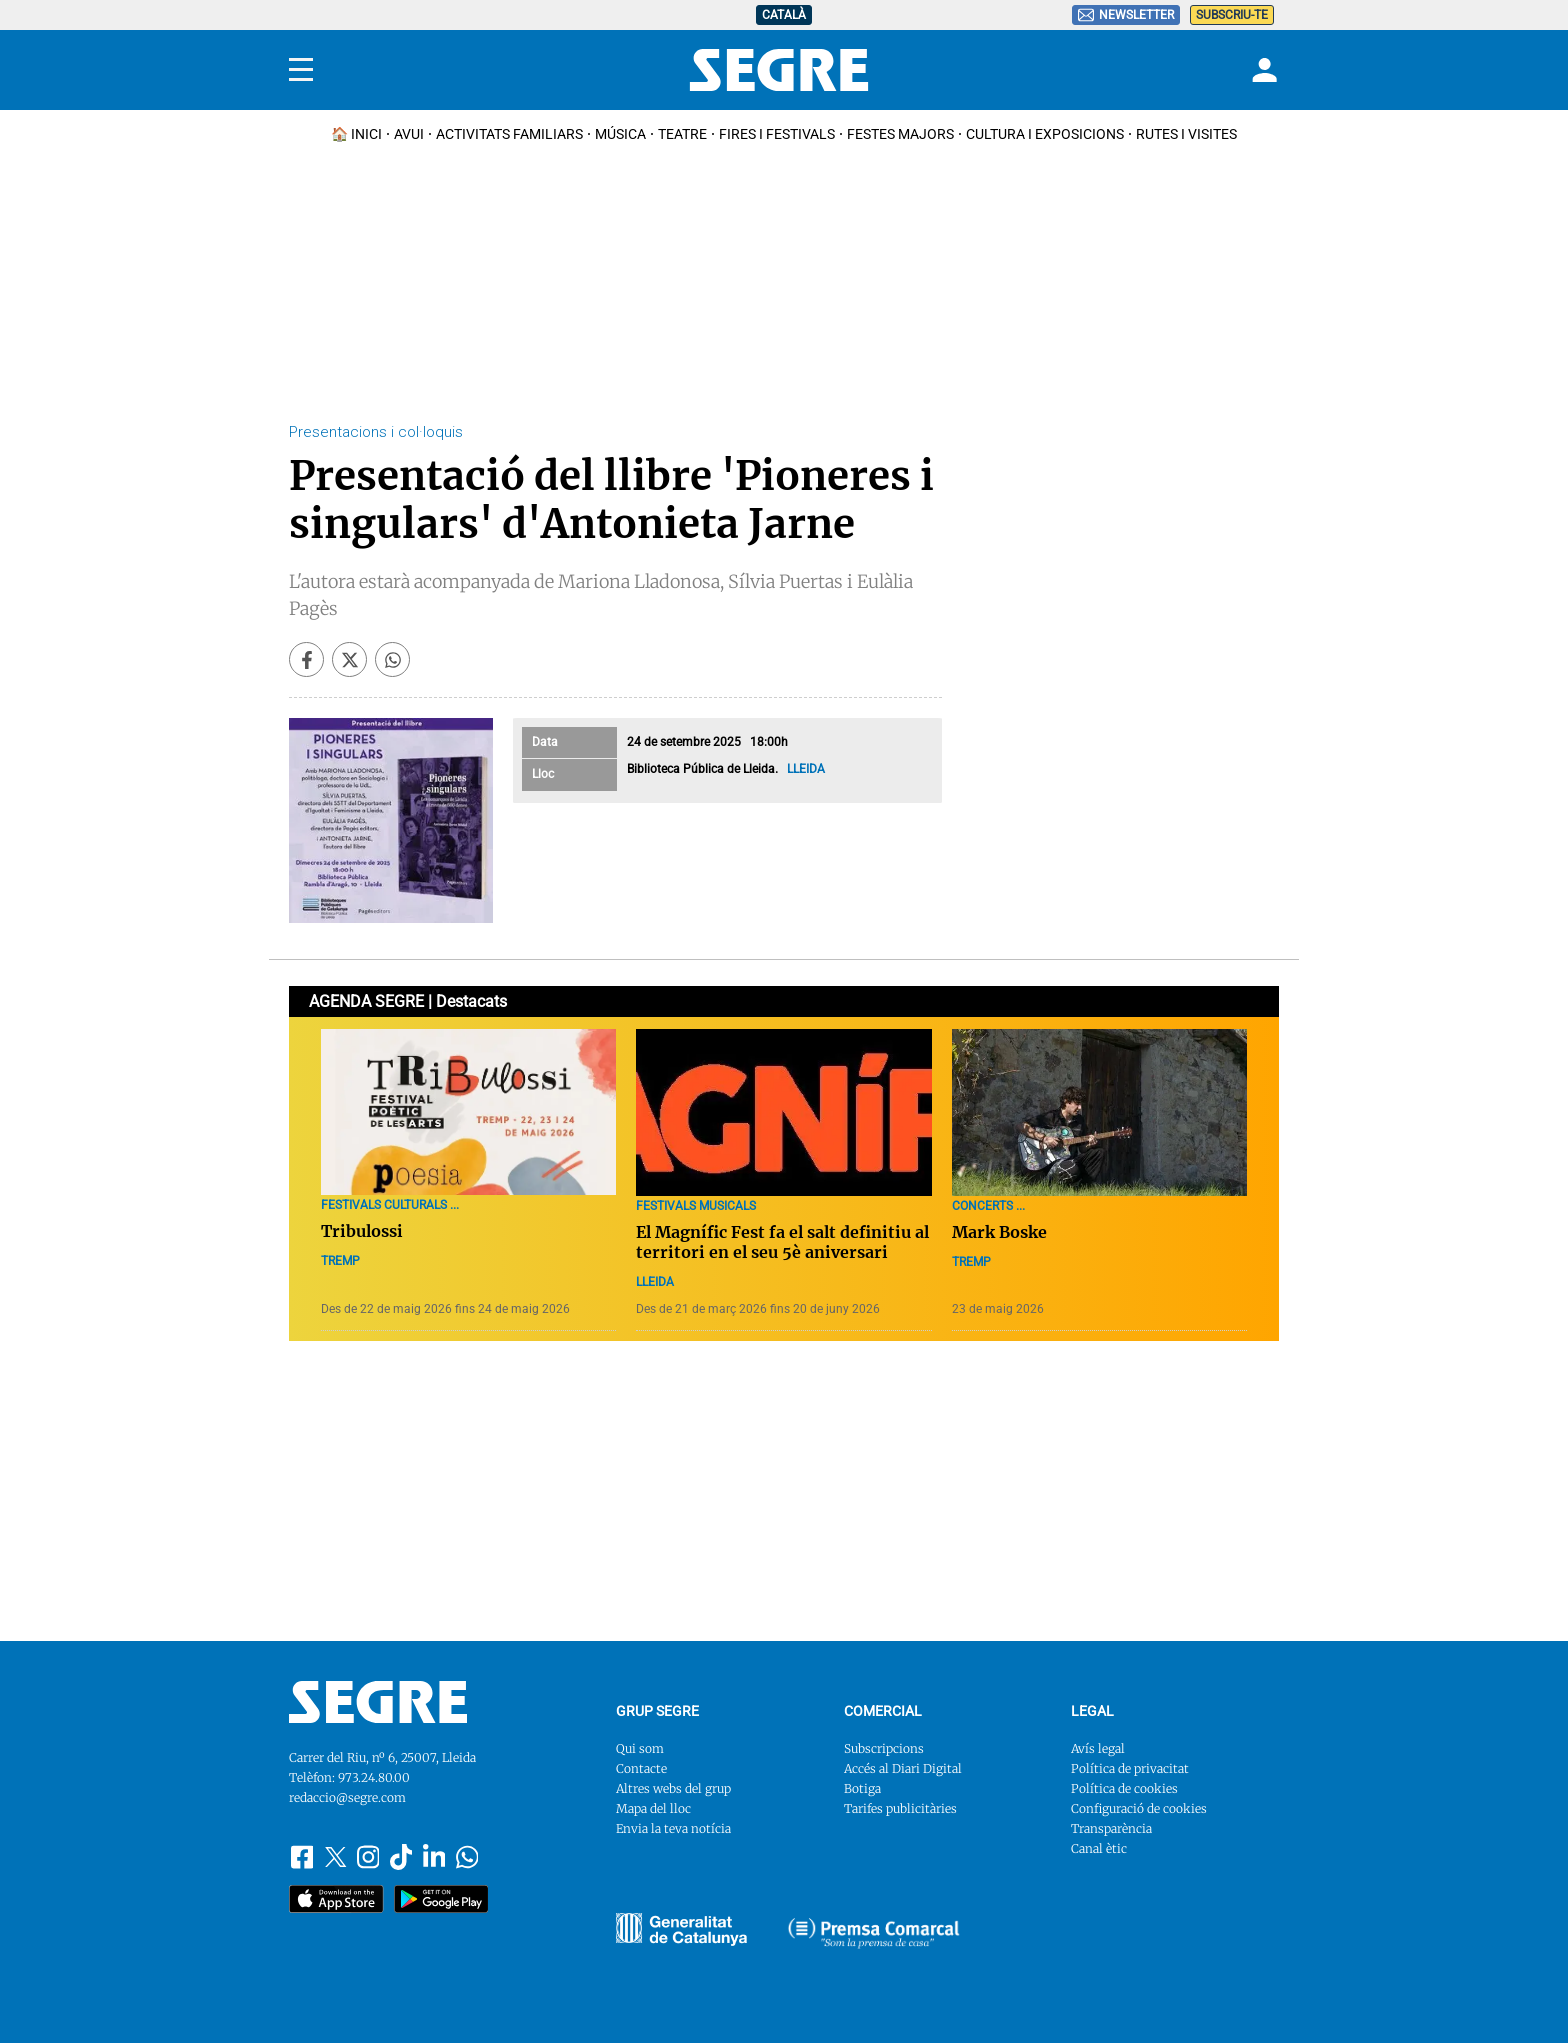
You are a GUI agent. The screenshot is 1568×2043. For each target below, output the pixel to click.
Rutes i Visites (1186, 134)
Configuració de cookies (1139, 1808)
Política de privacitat (1130, 1768)
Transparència (1111, 1828)
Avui (409, 134)
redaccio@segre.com (347, 1797)
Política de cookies (1124, 1788)
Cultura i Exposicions (1045, 134)
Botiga (862, 1788)
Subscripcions (884, 1748)
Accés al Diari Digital (903, 1768)
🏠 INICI (356, 134)
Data (545, 742)
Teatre (682, 134)
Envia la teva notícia (673, 1828)
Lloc (543, 774)
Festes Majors (900, 134)
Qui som (640, 1748)
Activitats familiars (509, 134)
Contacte (641, 1768)
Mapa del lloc (653, 1808)
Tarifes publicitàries (900, 1808)
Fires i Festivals (777, 134)
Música (620, 134)
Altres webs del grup (673, 1788)
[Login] (1262, 70)
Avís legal (1098, 1748)
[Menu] (301, 70)
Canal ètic (1099, 1848)
